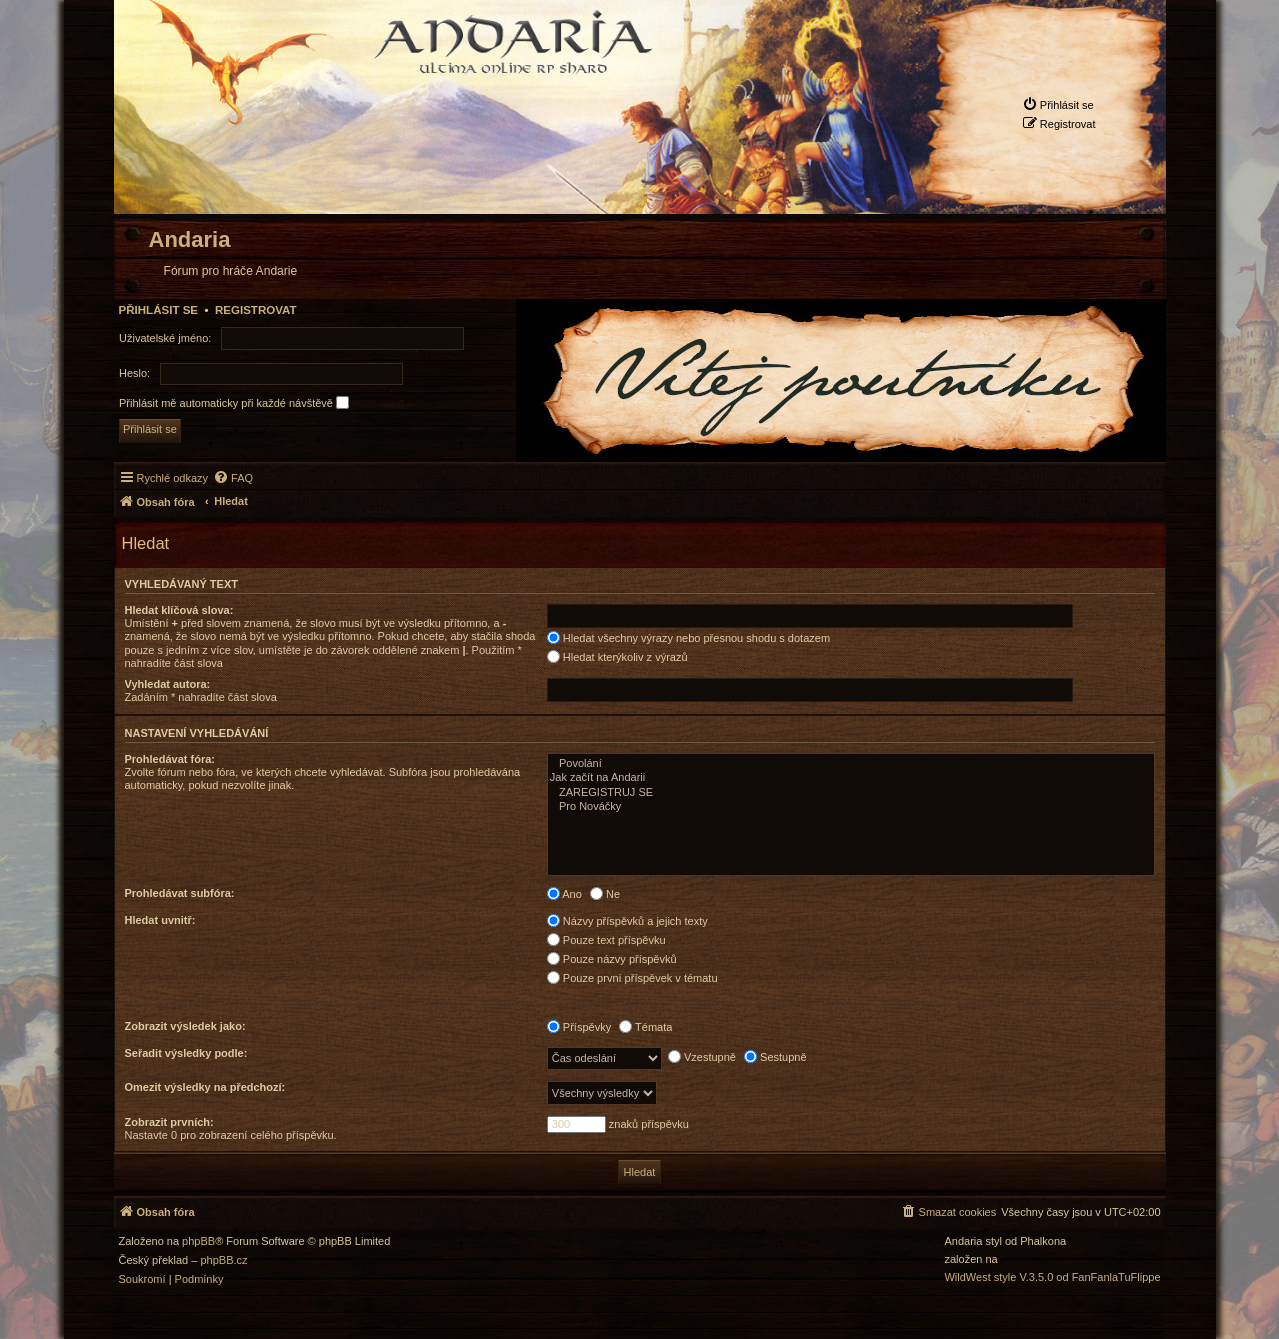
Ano (564, 894)
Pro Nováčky (851, 807)
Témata (645, 1027)
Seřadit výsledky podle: (186, 1053)
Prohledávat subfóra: (180, 893)
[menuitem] (1058, 104)
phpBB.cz (223, 1260)
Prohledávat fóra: (170, 759)
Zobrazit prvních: (169, 1122)
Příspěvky (579, 1027)
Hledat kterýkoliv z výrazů (617, 657)
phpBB (198, 1241)
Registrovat (256, 310)
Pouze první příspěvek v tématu (632, 978)
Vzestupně (702, 1057)
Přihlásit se (159, 310)
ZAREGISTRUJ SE (851, 793)
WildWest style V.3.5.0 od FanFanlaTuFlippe (1052, 1277)
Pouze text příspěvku (606, 940)
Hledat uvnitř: (160, 920)
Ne (605, 894)
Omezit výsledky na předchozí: (205, 1087)
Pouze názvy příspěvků (612, 959)
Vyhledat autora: (168, 684)
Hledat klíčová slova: (179, 610)
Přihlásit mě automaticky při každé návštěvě (234, 402)
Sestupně (775, 1057)
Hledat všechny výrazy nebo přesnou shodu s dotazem (688, 638)
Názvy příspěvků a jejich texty (627, 921)
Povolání (851, 764)
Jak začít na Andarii (851, 778)
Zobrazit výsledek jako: (185, 1026)
